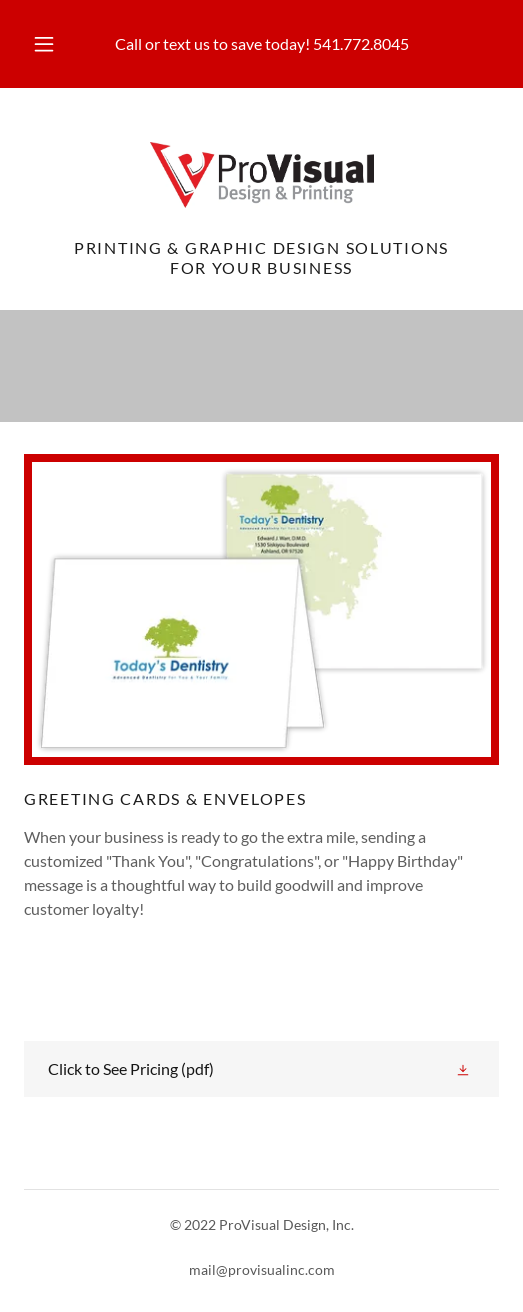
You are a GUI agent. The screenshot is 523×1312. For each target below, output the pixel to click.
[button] (45, 44)
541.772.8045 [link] (361, 43)
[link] (262, 175)
